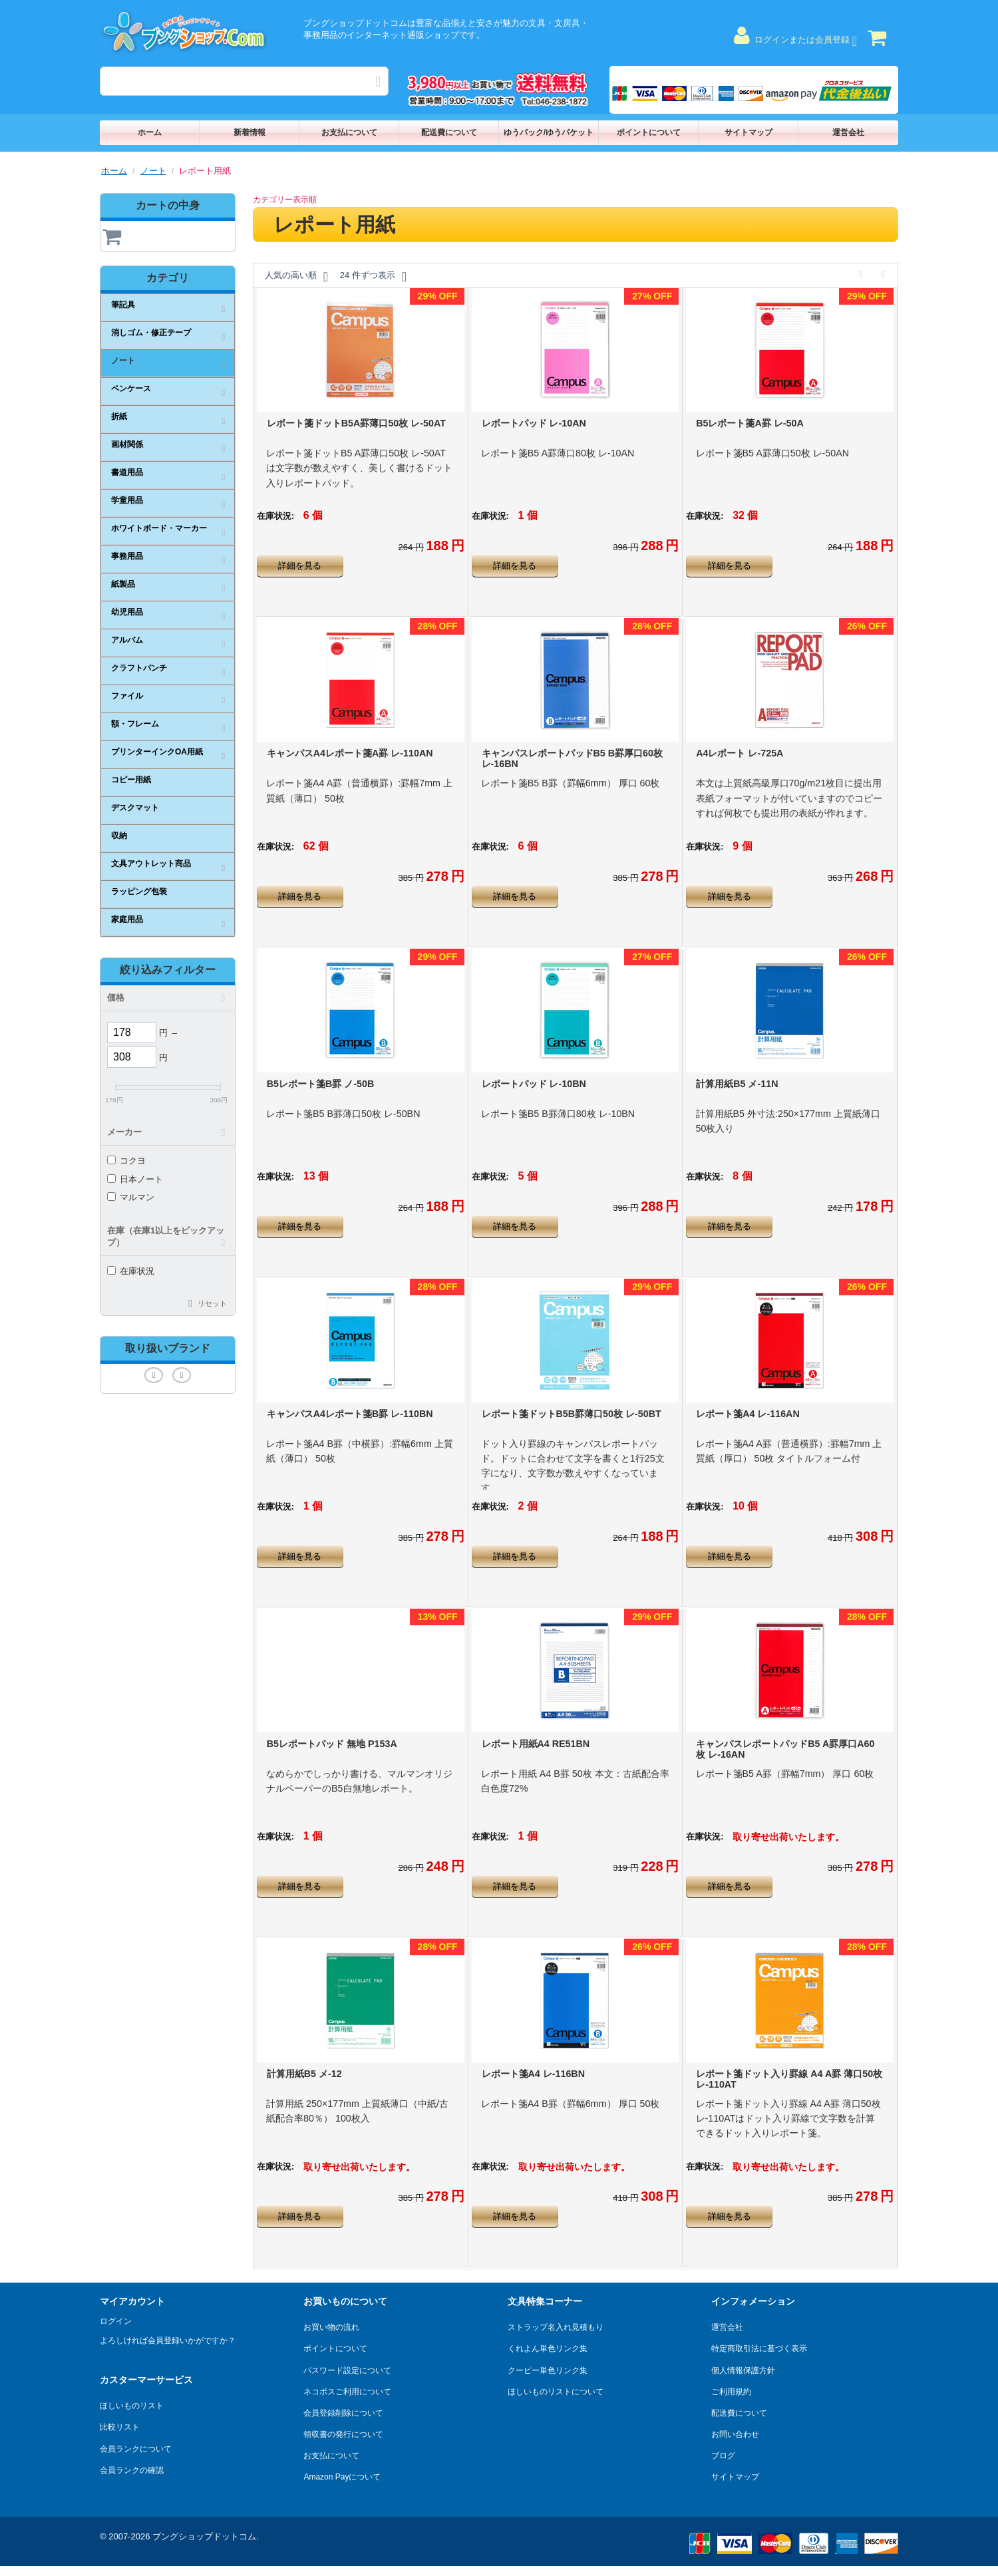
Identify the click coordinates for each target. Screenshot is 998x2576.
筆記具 (123, 304)
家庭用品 (127, 919)
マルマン (130, 1197)
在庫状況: (275, 516)
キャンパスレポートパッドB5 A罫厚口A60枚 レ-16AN (785, 1749)
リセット (212, 1303)
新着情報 (249, 132)
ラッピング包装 (139, 891)
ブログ (723, 2455)
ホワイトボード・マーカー (159, 528)
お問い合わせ (735, 2434)
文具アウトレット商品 (151, 863)
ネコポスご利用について (347, 2391)
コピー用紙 (131, 779)
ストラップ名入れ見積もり (555, 2327)
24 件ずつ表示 (373, 276)
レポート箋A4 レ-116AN (748, 1413)
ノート (153, 171)
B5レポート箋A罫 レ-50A (750, 423)
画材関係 (127, 444)
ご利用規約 (731, 2391)
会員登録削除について (343, 2413)
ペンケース (131, 388)
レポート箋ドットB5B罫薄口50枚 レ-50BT (571, 1413)
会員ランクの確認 (132, 2470)
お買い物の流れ (331, 2327)
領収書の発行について (343, 2434)
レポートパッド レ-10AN (534, 423)
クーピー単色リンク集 (547, 2370)
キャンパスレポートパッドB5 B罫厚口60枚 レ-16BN (572, 758)
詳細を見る (299, 566)
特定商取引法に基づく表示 (759, 2348)
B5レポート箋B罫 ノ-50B (321, 1083)
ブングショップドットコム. (205, 2536)
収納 (119, 835)
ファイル (127, 696)
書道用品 (127, 472)
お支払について (349, 132)
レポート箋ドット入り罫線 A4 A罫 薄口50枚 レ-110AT (789, 2079)
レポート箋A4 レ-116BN (533, 2073)
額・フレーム (135, 723)
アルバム (127, 640)
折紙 (119, 416)
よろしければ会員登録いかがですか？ (168, 2340)
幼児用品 (127, 612)
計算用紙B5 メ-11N (737, 1083)
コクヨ (126, 1161)
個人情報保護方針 (743, 2370)
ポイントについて (649, 132)
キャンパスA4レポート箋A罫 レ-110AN (350, 753)
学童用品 (127, 500)
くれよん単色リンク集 (547, 2348)
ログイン (116, 2321)
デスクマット (135, 807)
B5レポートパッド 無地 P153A (332, 1743)
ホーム (150, 132)
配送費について (449, 132)
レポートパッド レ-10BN (534, 1083)
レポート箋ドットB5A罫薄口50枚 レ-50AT (356, 423)
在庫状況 (130, 1271)
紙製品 (123, 584)
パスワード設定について (347, 2370)
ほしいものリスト (132, 2405)
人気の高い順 (296, 276)
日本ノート (135, 1179)
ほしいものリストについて (555, 2391)
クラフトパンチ (139, 668)
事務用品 (127, 556)
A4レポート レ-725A (739, 753)
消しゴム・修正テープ (151, 332)
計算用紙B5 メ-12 (304, 2073)
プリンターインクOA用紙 (157, 751)
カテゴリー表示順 (285, 199)
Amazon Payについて (342, 2477)
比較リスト (120, 2427)
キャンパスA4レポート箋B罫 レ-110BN (350, 1413)
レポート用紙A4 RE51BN (536, 1743)
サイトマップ (748, 132)
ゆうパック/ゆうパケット (548, 132)
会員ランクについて (136, 2449)
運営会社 (848, 132)
